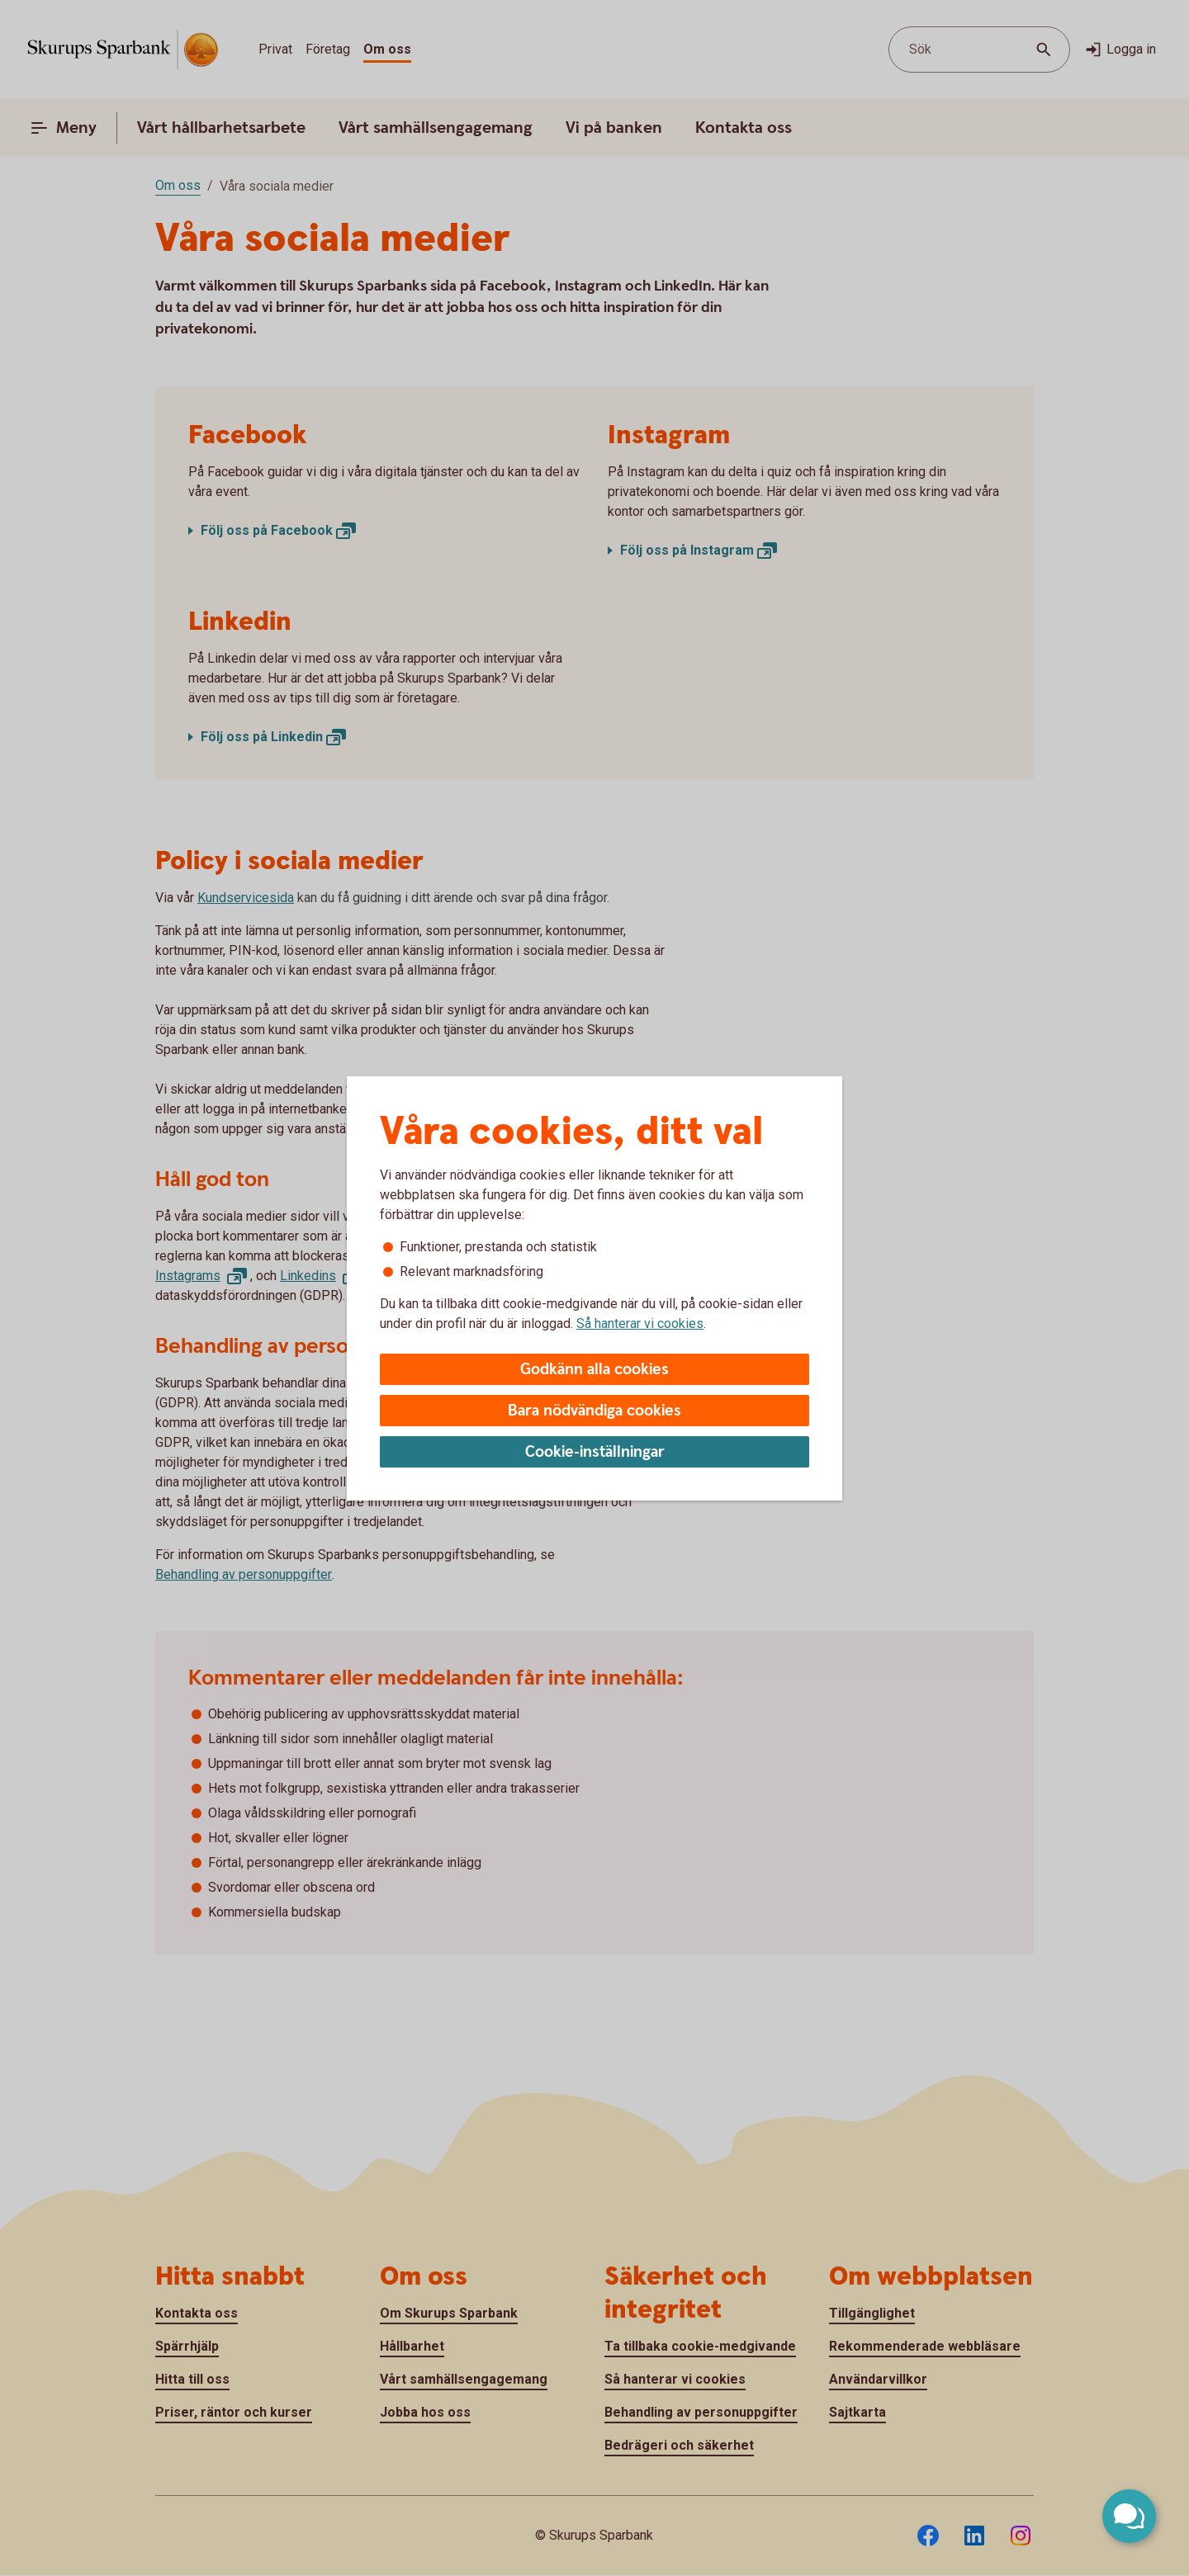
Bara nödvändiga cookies (594, 1411)
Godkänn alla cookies (594, 1369)
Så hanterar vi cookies (639, 1323)
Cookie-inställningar (595, 1452)
